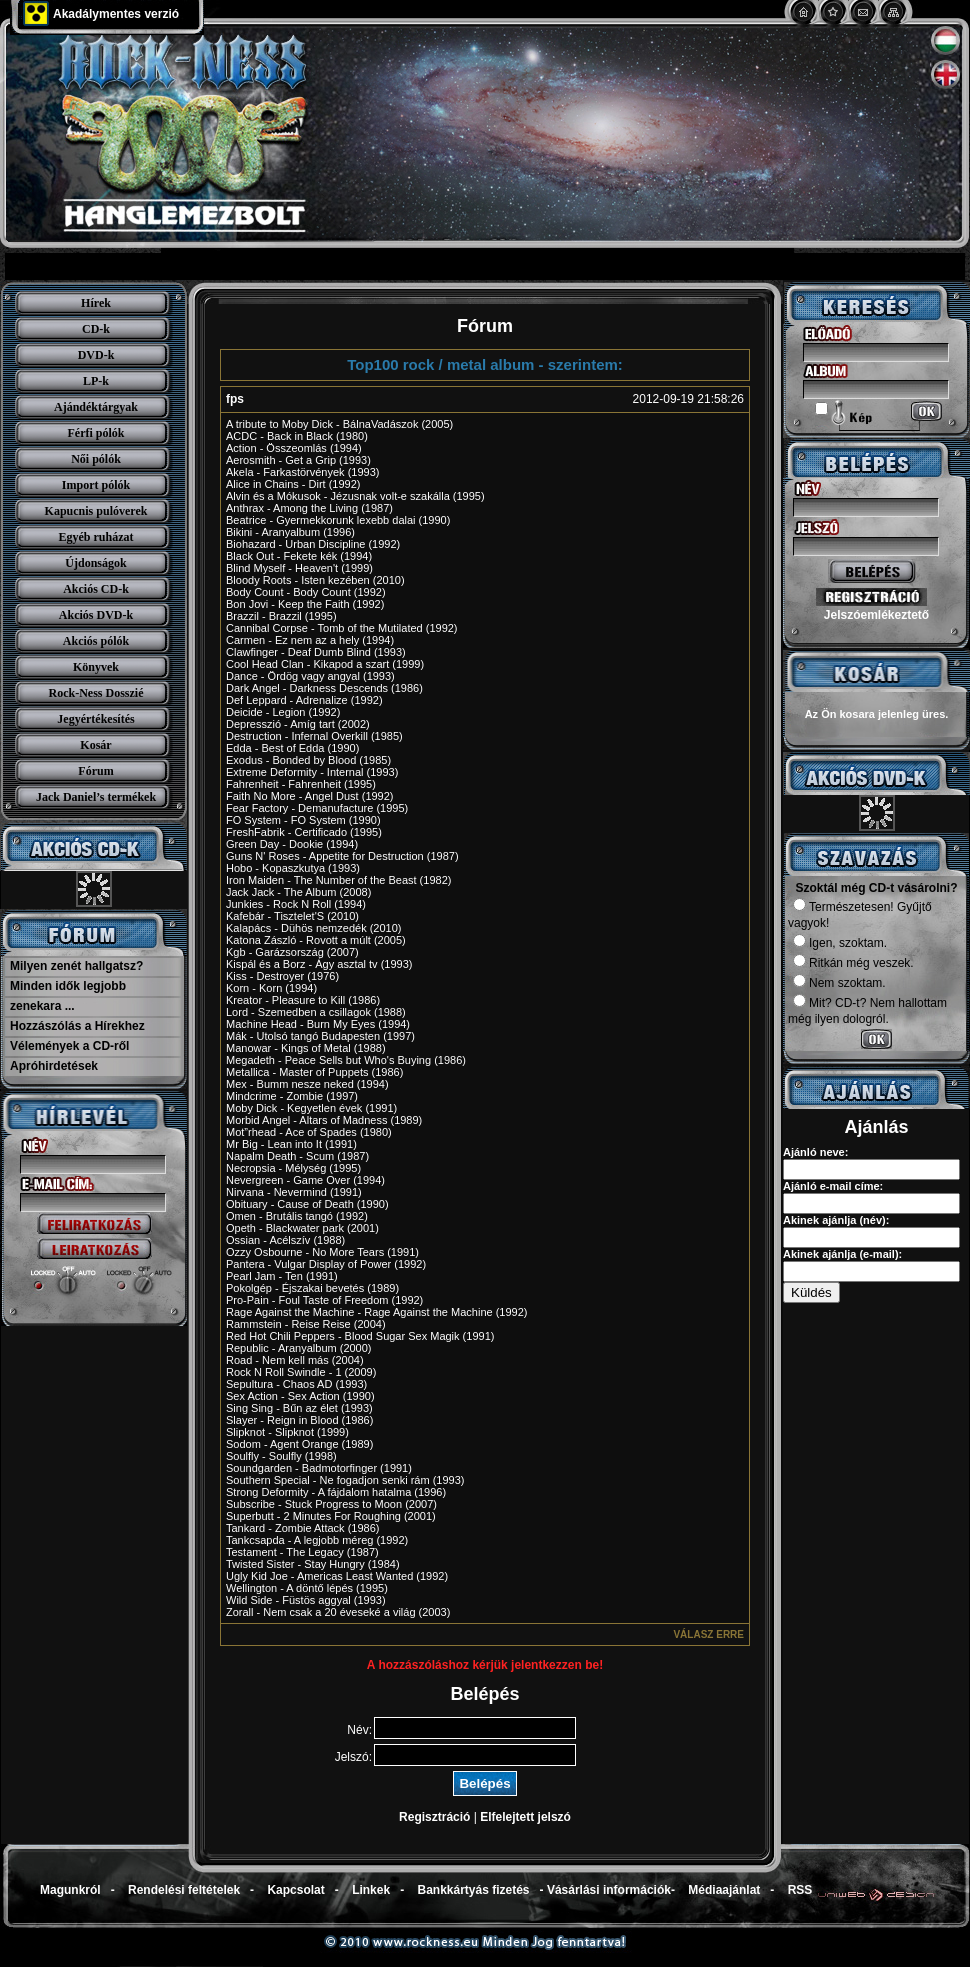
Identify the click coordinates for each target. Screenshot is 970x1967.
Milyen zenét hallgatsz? (76, 966)
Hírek (96, 303)
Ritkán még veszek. (853, 963)
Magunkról (70, 1890)
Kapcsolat (295, 1890)
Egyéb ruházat (96, 537)
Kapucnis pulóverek (96, 511)
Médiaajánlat (724, 1890)
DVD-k (96, 355)
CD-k (96, 329)
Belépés (484, 1783)
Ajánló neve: (815, 1152)
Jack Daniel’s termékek (96, 797)
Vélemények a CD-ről (69, 1046)
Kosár (95, 745)
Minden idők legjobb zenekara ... (68, 996)
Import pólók (96, 485)
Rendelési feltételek (184, 1890)
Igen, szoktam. (840, 943)
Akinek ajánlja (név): (836, 1220)
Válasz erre (708, 1634)
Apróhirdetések (54, 1066)
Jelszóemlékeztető (876, 615)
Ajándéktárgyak (96, 407)
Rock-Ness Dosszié (96, 693)
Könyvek (96, 667)
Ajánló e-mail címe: (833, 1186)
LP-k (96, 381)
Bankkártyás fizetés (473, 1890)
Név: (359, 1730)
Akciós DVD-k (96, 615)
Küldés (811, 1292)
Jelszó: (353, 1757)
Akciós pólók (96, 641)
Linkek (371, 1890)
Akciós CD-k (96, 589)
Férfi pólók (96, 433)
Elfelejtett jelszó (525, 1817)
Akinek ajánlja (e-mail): (842, 1254)
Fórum (95, 771)
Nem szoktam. (839, 983)
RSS (800, 1890)
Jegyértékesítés (95, 719)
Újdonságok (95, 563)
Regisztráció (434, 1817)
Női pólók (96, 459)
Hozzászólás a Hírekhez (77, 1026)
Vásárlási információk (609, 1890)
